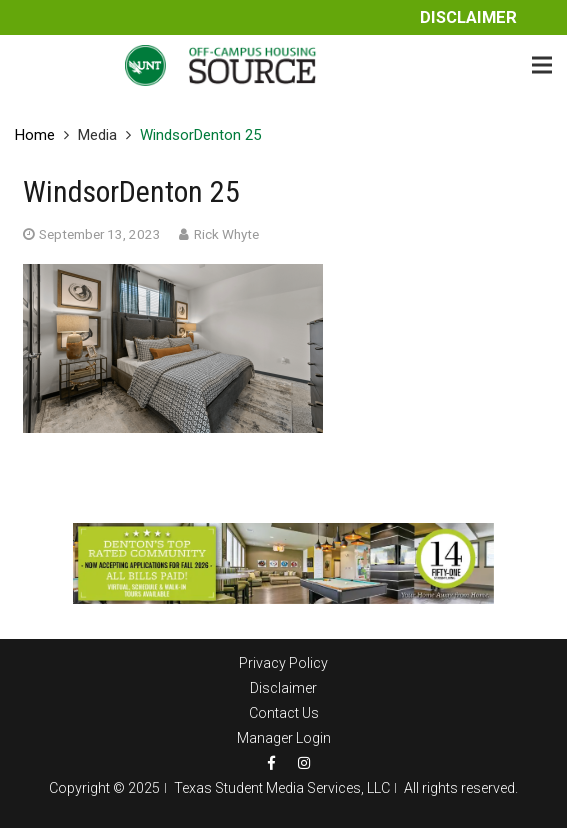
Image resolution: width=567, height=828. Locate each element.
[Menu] (542, 65)
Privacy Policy (283, 663)
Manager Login (284, 738)
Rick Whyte (226, 234)
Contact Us (284, 713)
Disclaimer (468, 17)
